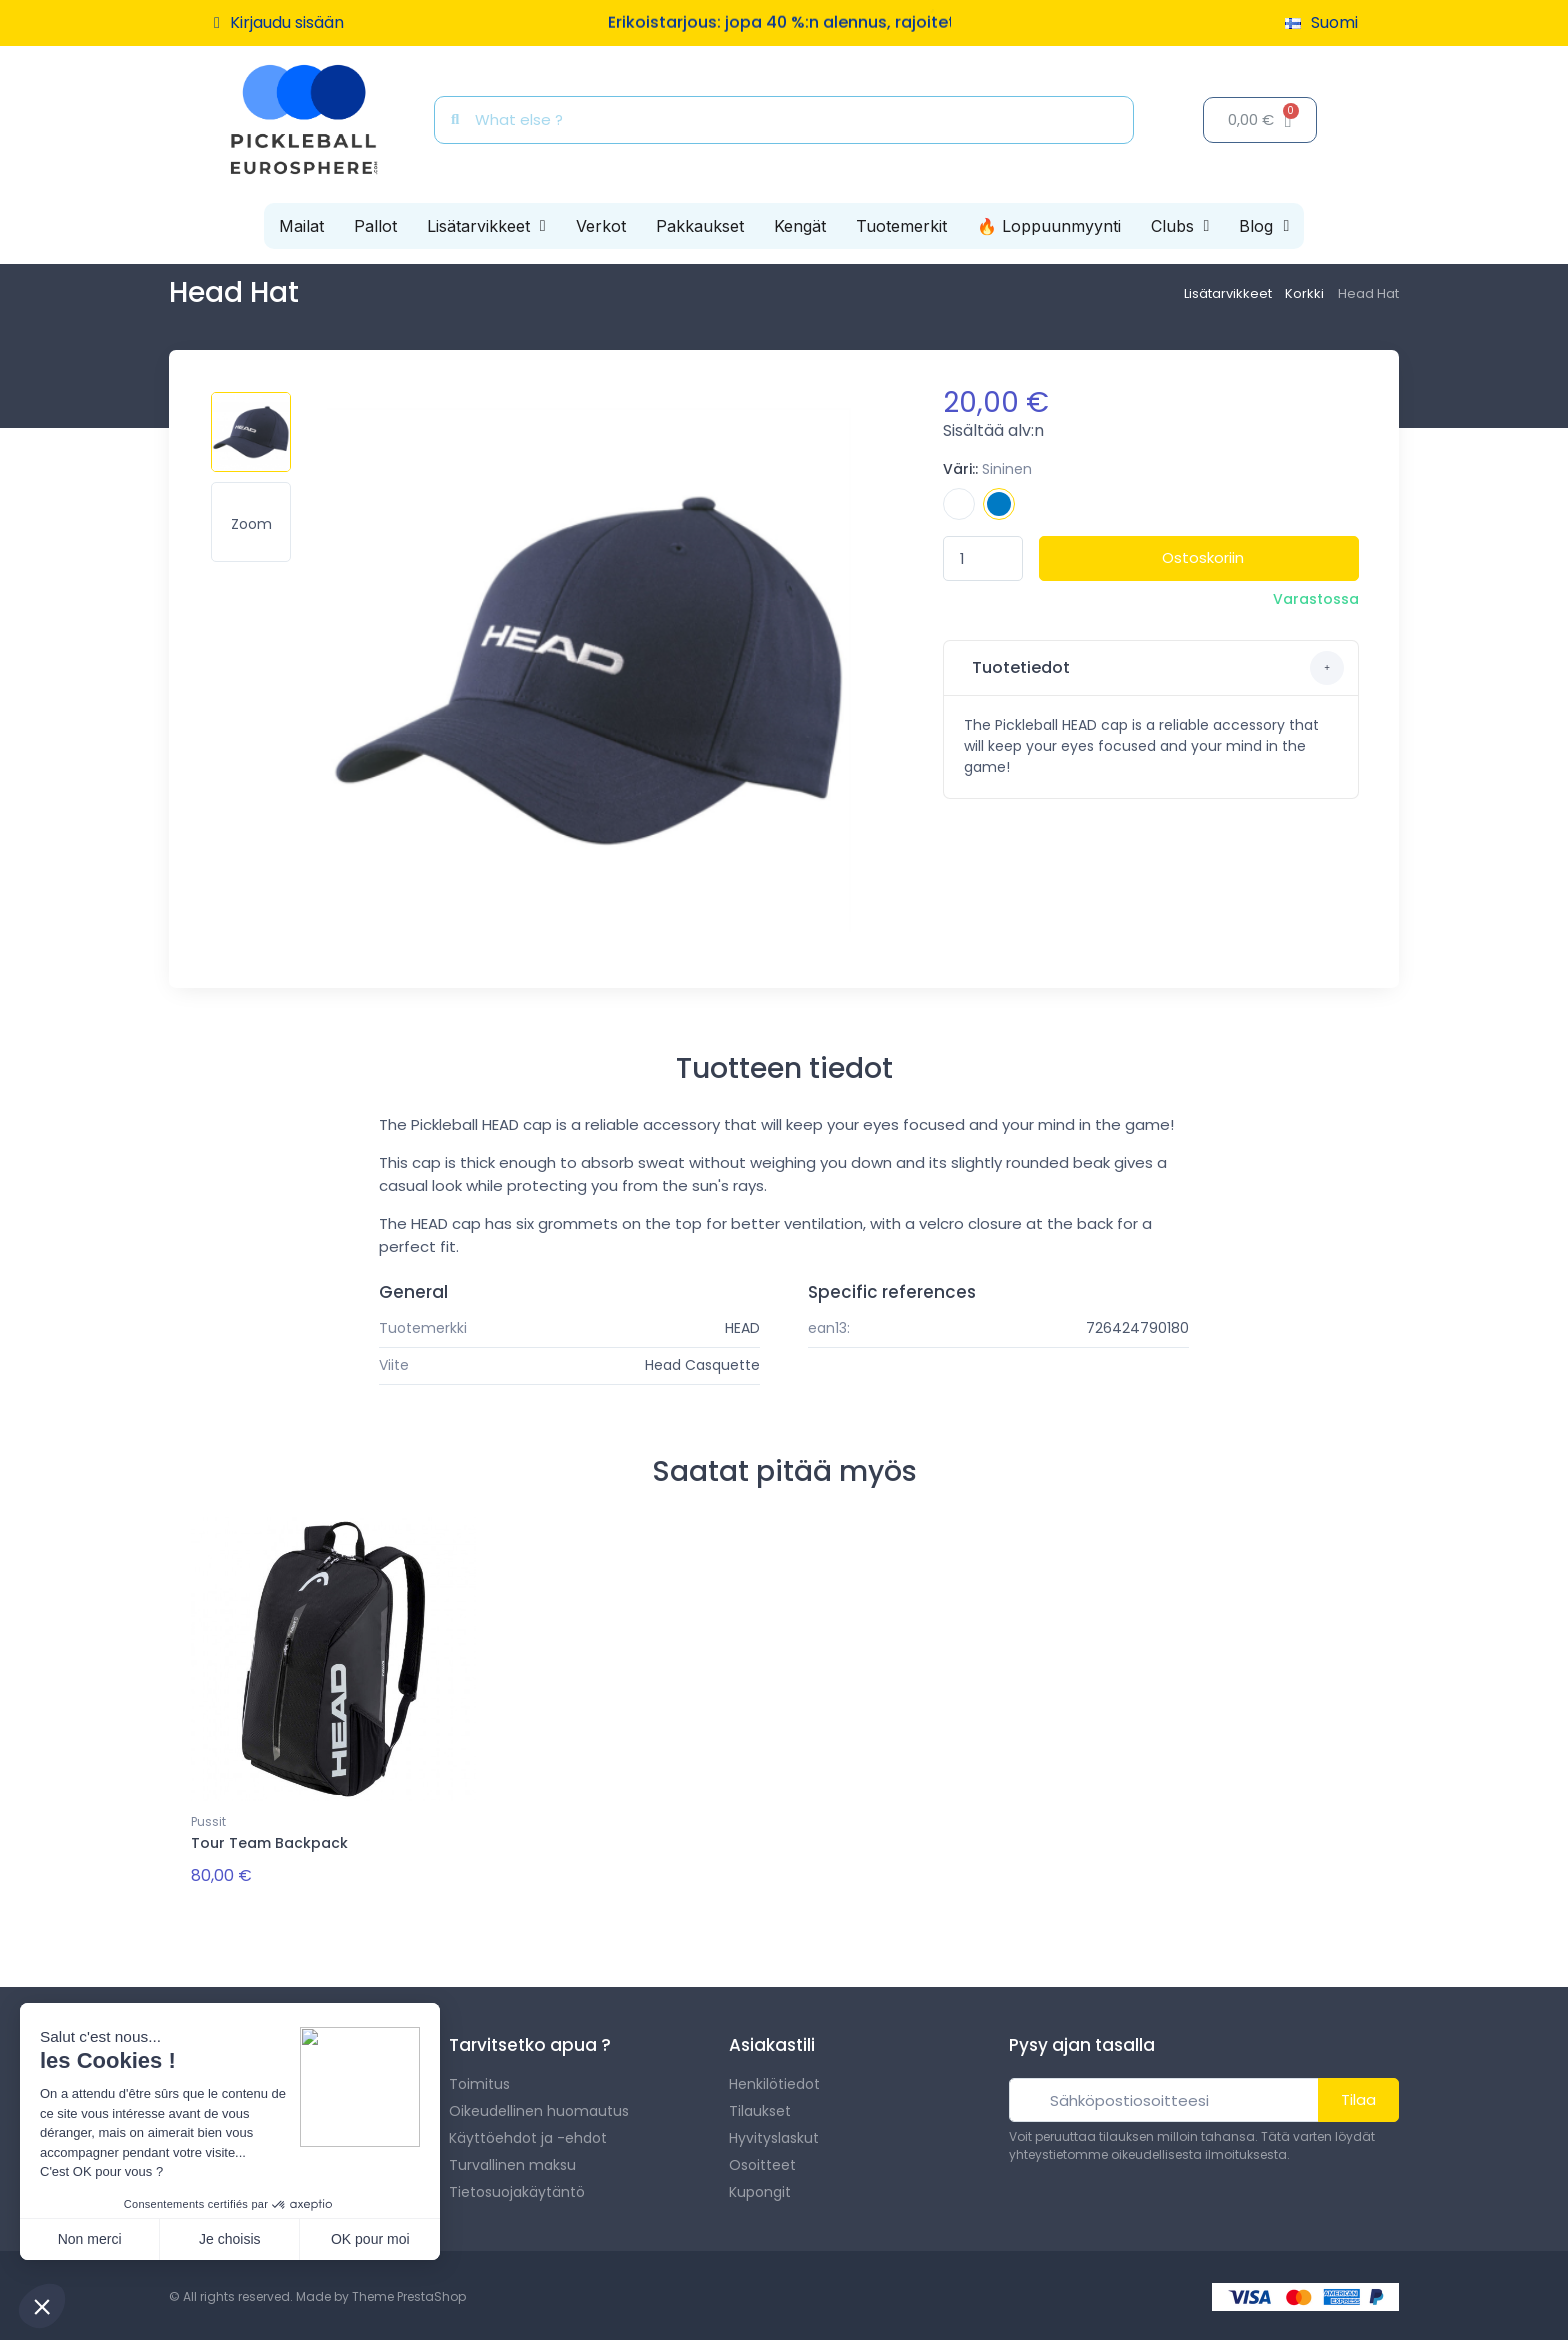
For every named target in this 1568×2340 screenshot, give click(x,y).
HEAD (742, 1328)
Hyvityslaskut (774, 2135)
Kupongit (760, 2189)
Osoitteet (762, 2162)
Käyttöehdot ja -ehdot (528, 2135)
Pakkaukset (700, 226)
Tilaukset (760, 2108)
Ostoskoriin (1203, 557)
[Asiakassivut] (279, 23)
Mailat (301, 226)
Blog (1264, 226)
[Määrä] (983, 558)
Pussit (208, 1821)
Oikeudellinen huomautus (539, 2108)
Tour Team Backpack (269, 1843)
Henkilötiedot (774, 2081)
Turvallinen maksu (512, 2162)
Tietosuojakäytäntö (517, 2189)
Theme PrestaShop (409, 2293)
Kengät (800, 226)
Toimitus (479, 2081)
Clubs (1180, 226)
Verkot (601, 226)
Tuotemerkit (901, 226)
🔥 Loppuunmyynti (1049, 226)
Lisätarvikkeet (486, 226)
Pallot (375, 226)
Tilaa (1358, 2096)
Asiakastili (772, 2042)
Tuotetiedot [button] (1156, 668)
